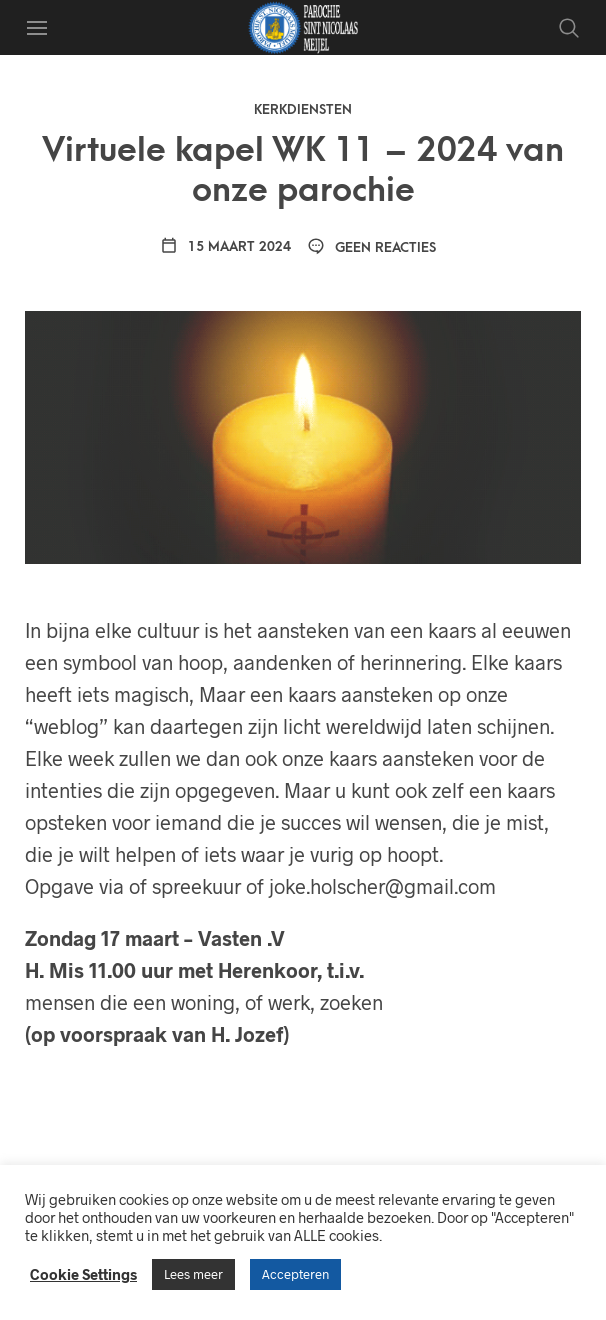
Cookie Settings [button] (83, 1274)
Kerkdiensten (303, 109)
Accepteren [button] (295, 1274)
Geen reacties (371, 247)
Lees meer (193, 1274)
